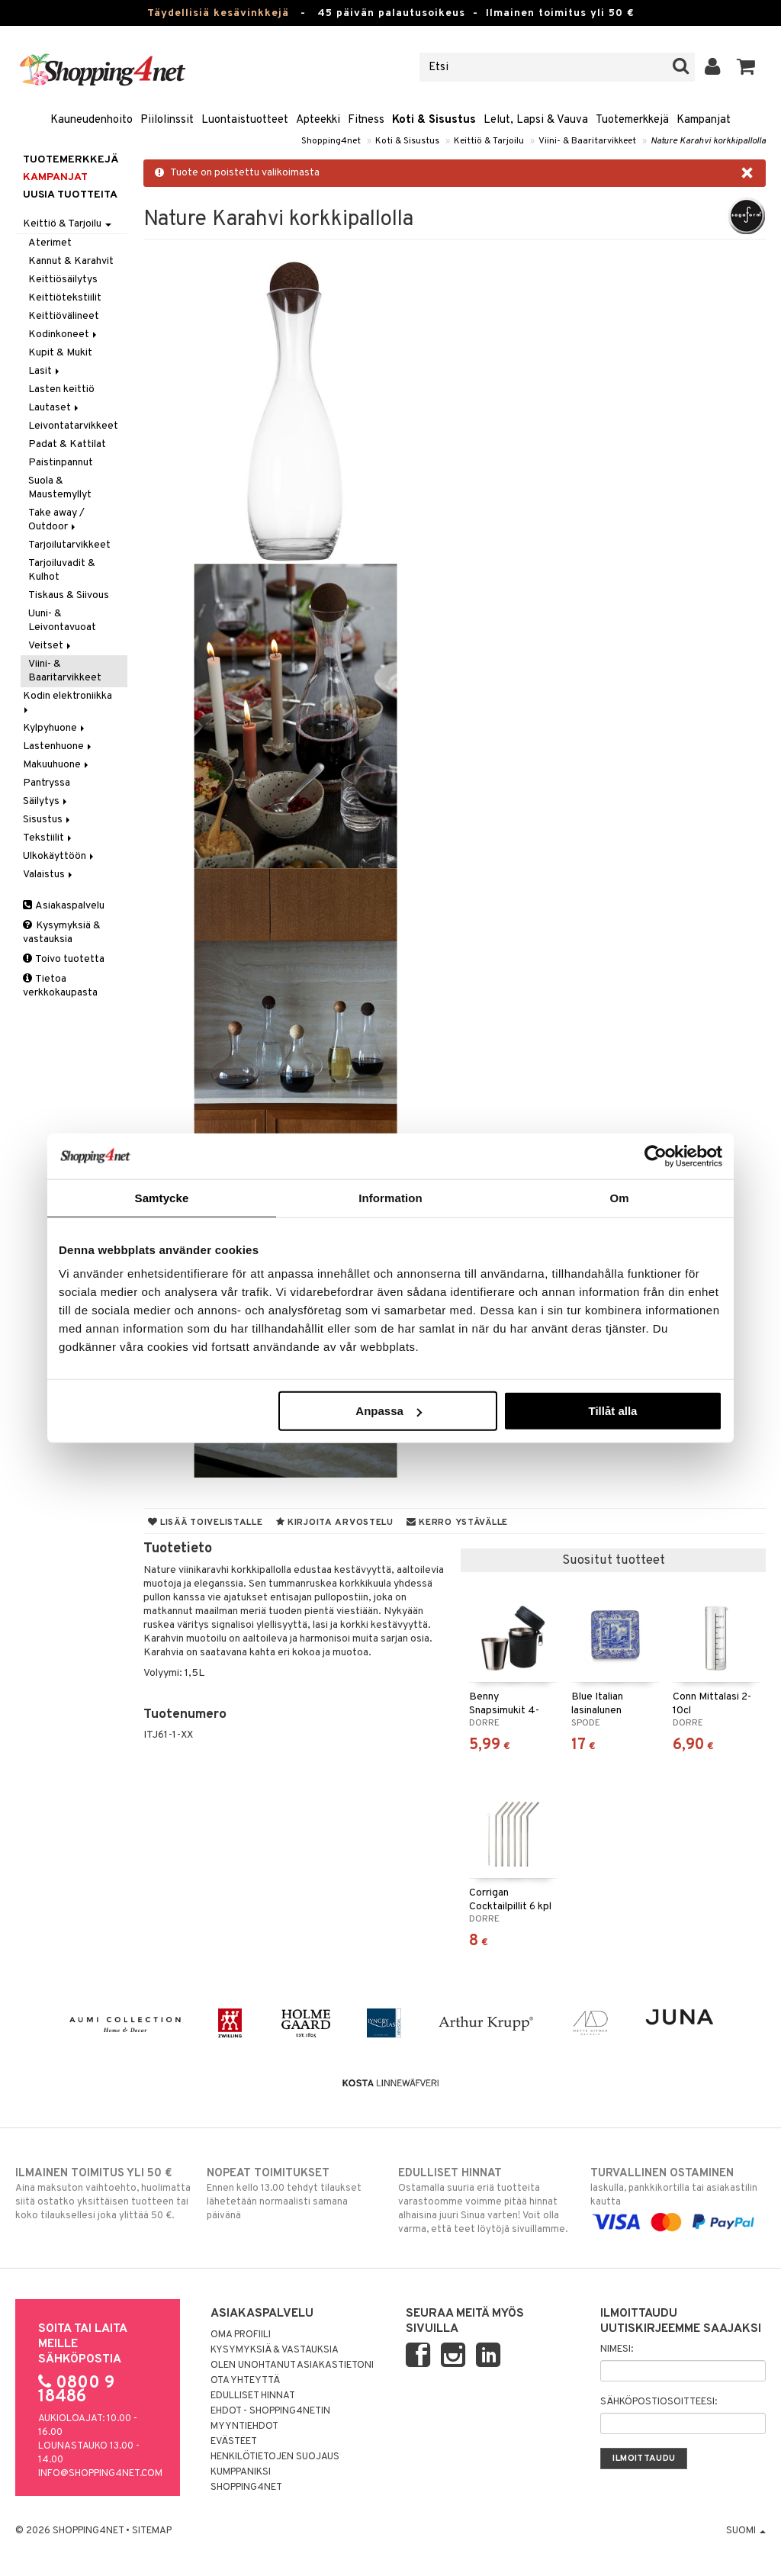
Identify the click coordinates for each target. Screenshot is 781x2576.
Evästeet (234, 2442)
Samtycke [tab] (162, 1197)
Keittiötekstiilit (64, 297)
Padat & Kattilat (67, 444)
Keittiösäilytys (63, 279)
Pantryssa (46, 783)
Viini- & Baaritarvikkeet (587, 141)
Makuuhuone (57, 764)
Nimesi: (616, 2349)
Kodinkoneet (63, 334)
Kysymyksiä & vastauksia (62, 932)
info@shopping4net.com (100, 2474)
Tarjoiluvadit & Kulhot (61, 570)
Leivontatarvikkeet (73, 426)
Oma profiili (241, 2335)
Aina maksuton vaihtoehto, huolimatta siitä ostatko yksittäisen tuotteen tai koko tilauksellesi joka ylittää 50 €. (103, 2194)
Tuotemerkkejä (632, 120)
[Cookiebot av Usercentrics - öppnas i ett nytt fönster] (655, 1155)
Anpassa (388, 1410)
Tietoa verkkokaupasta (60, 986)
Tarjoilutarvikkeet (69, 545)
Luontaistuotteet (244, 120)
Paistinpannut (60, 462)
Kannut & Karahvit (71, 261)
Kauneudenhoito (91, 120)
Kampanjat (704, 120)
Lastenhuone (58, 746)
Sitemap (152, 2531)
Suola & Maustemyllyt (60, 487)
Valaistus (49, 874)
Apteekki (318, 120)
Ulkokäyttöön (59, 856)
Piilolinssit (167, 120)
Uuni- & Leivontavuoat (62, 620)
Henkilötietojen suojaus (275, 2457)
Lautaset (54, 407)
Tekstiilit (48, 837)
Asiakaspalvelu (63, 905)
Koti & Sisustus (434, 120)
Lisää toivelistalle (205, 1522)
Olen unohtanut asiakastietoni (292, 2365)
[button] (746, 67)
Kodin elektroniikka (68, 701)
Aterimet (50, 242)
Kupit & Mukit (60, 352)
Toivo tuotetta (63, 959)
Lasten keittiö (61, 389)
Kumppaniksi (241, 2472)
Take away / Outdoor (56, 520)
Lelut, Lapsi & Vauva (536, 120)
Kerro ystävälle (457, 1522)
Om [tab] (618, 1197)
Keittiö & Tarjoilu (489, 141)
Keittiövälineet (63, 316)
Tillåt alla (612, 1410)
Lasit (45, 371)
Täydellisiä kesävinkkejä (218, 13)
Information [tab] (390, 1197)
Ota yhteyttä (245, 2381)
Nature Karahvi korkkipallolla (708, 141)
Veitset (50, 645)
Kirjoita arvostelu (335, 1522)
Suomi (746, 2531)
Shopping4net (331, 141)
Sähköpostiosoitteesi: (658, 2402)
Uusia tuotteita (70, 194)
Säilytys (46, 801)
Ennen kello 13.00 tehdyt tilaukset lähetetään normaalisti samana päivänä (294, 2194)
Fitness (366, 120)
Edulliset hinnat (253, 2396)
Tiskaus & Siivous (68, 595)
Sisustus (47, 819)
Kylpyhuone (55, 728)
